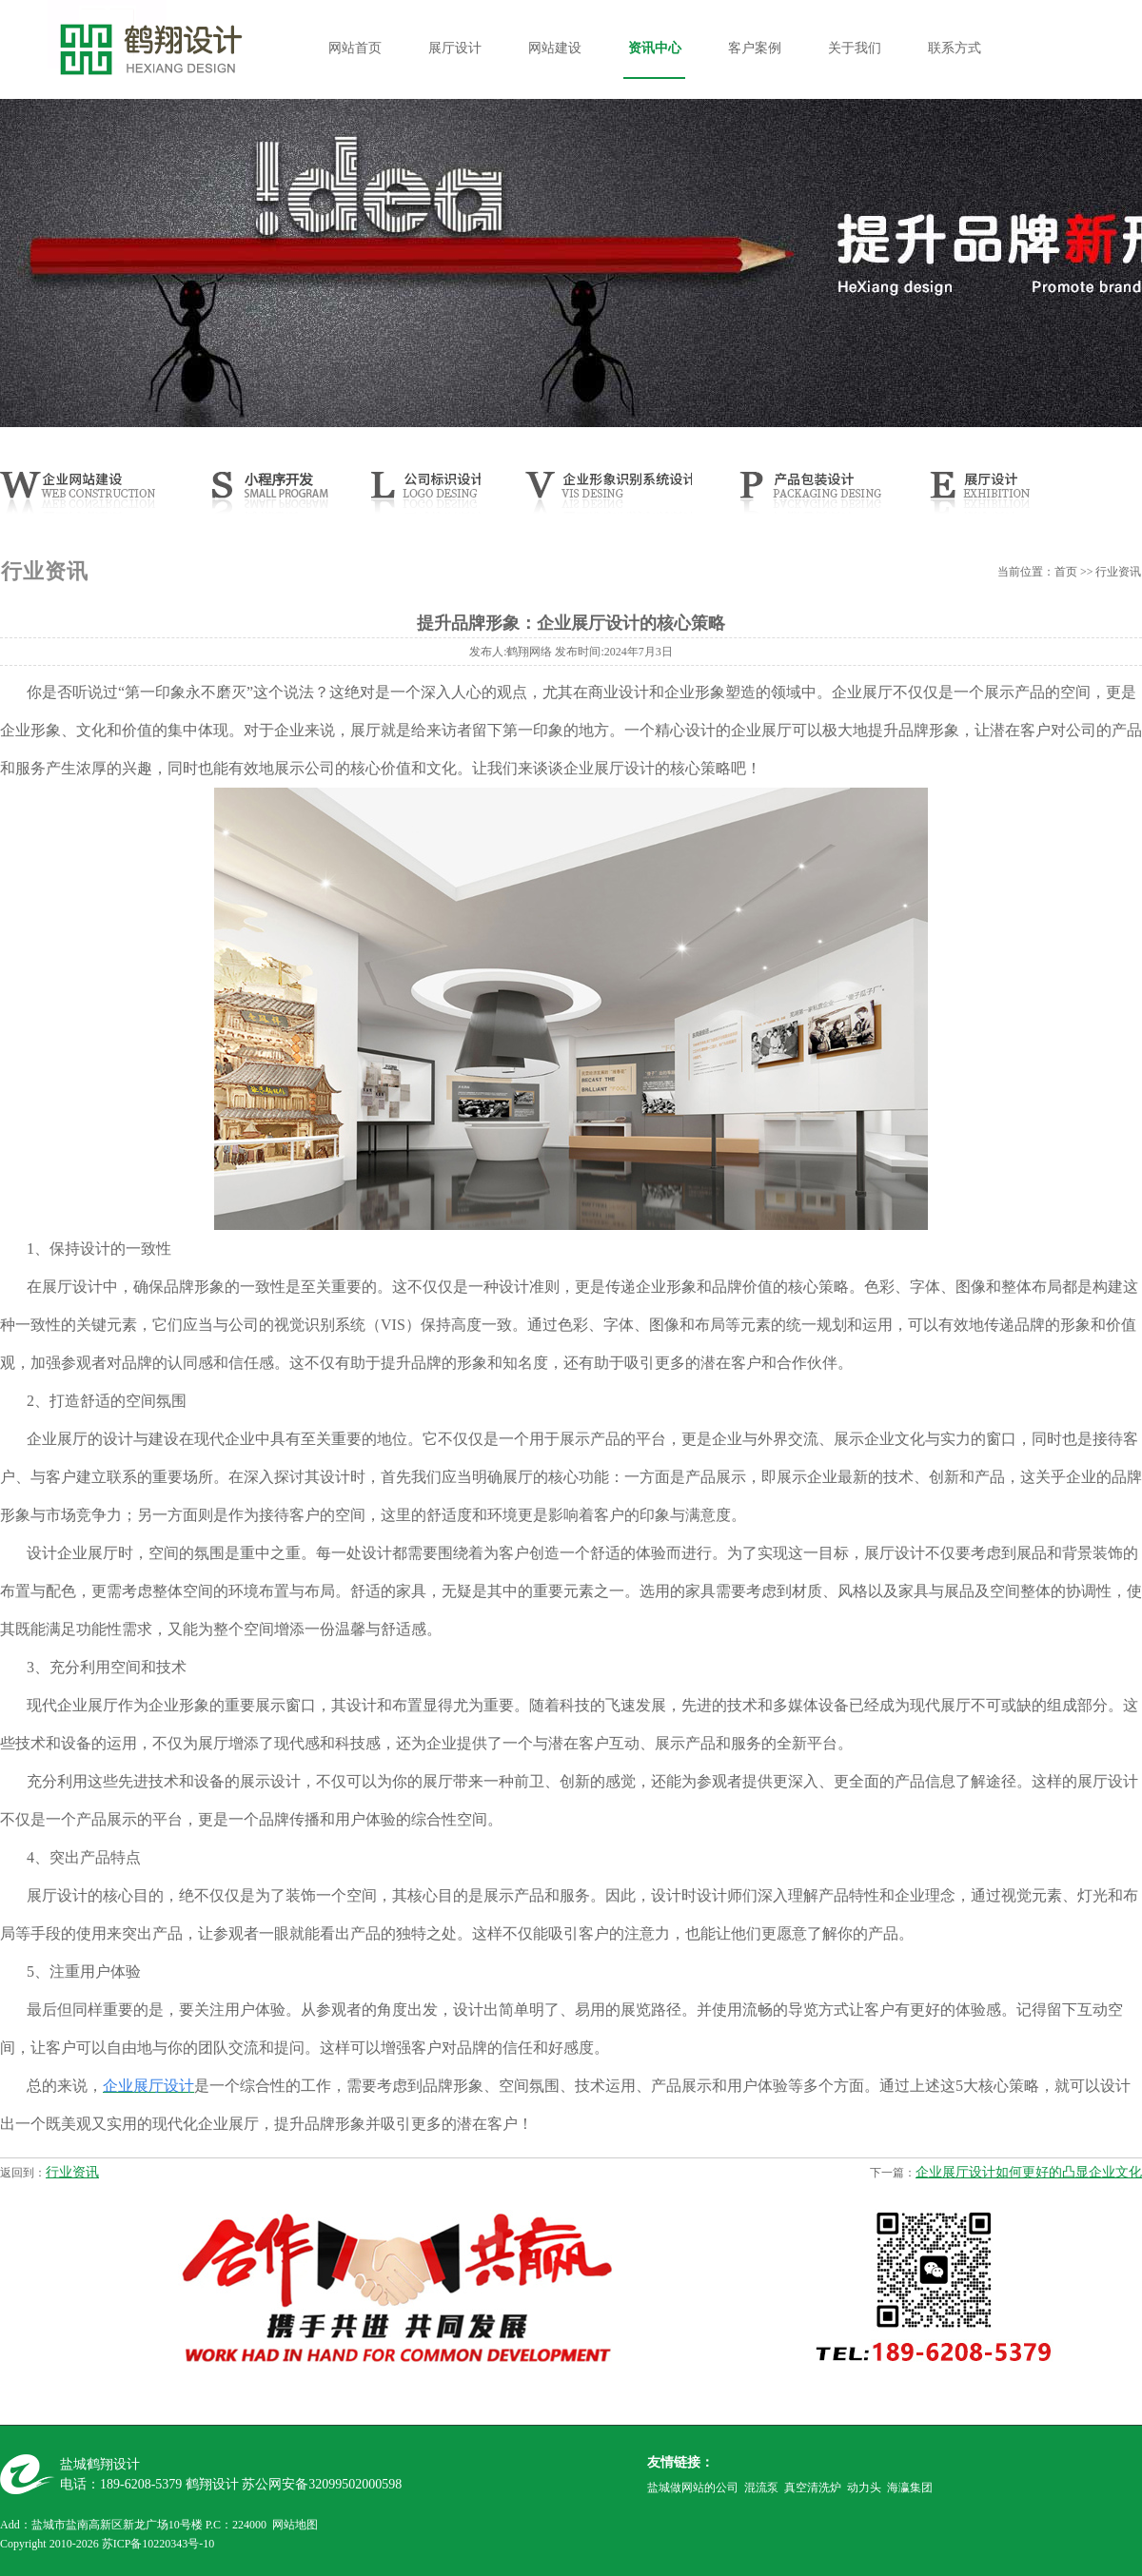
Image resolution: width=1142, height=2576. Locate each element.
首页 (1065, 571)
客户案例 (754, 48)
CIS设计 (606, 497)
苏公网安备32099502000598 (322, 2484)
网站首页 (355, 48)
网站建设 (554, 48)
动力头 (864, 2487)
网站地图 (295, 2524)
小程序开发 (282, 497)
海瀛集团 (910, 2487)
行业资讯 (72, 2172)
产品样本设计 (807, 497)
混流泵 (761, 2487)
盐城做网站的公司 (692, 2487)
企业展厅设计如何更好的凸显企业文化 (1029, 2172)
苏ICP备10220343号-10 (158, 2543)
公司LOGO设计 (421, 497)
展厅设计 (455, 48)
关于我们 (854, 48)
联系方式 (954, 48)
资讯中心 (654, 48)
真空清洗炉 (812, 2487)
